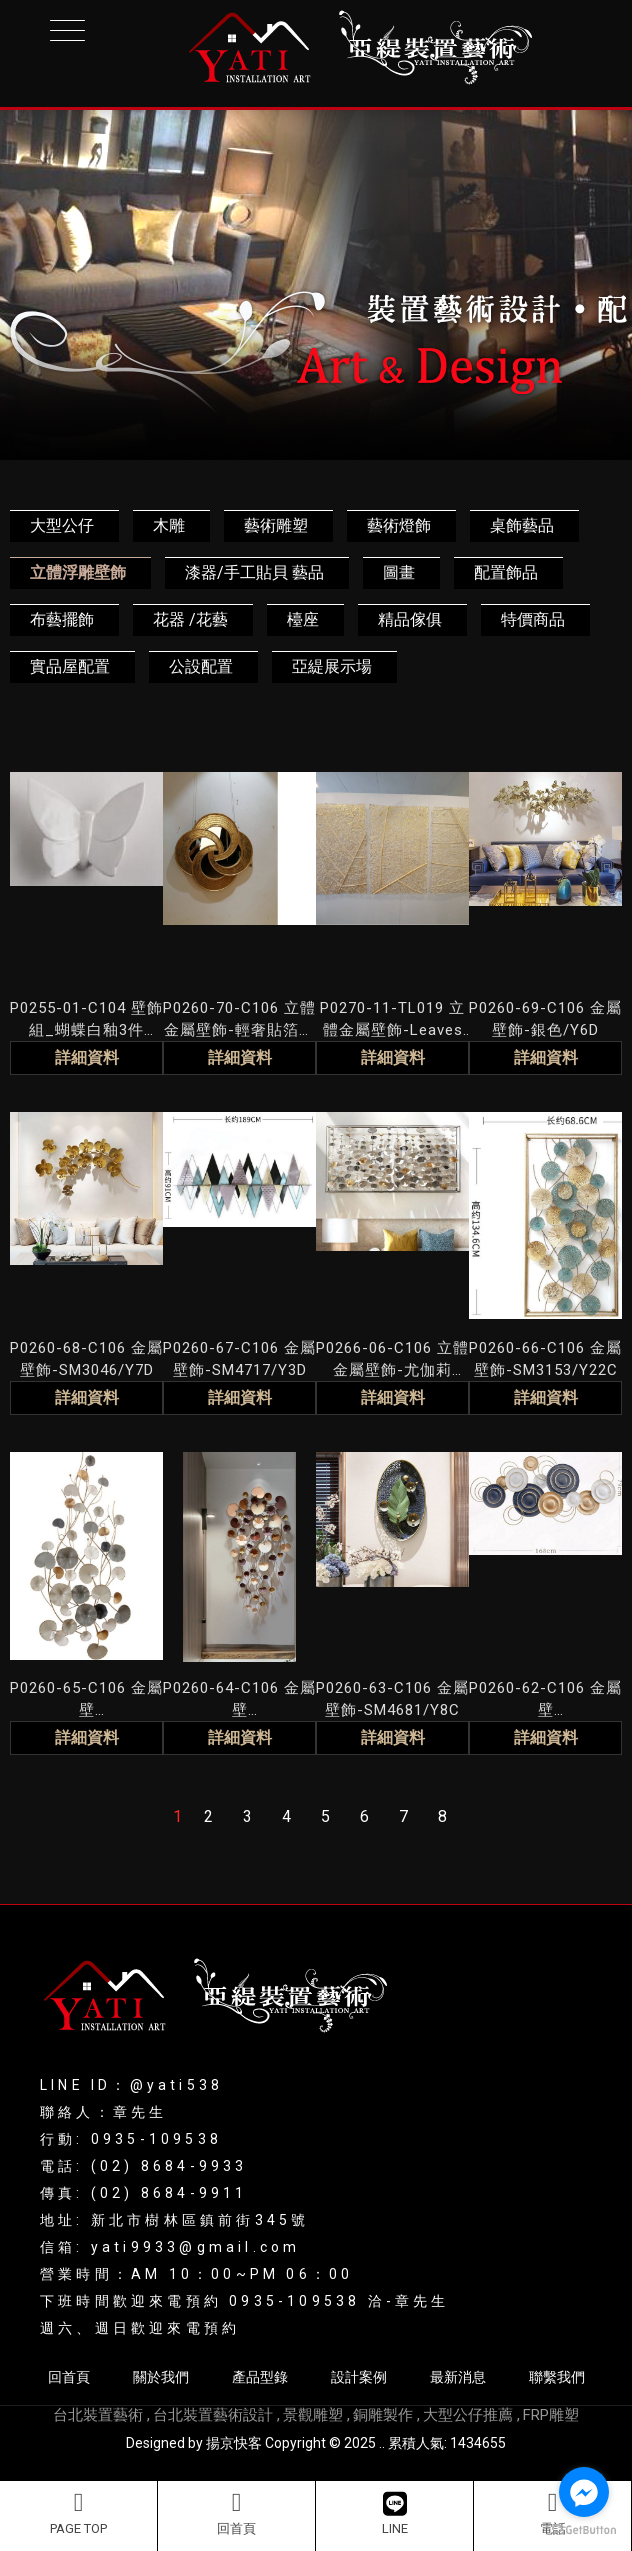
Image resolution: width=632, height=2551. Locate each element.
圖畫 (399, 572)
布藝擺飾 (62, 619)
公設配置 (201, 666)
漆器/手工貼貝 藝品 (254, 572)
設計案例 (359, 2377)
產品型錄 (260, 2377)
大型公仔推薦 (468, 2415)
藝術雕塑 (276, 525)
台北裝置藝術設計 (213, 2415)
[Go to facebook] (584, 2492)
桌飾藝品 (522, 525)
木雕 (169, 525)
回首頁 (236, 2513)
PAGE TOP (78, 2513)
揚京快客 (234, 2443)
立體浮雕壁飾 (78, 572)
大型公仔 (62, 525)
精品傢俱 (410, 619)
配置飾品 (506, 572)
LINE (395, 2513)
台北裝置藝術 (98, 2415)
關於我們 (161, 2377)
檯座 (303, 619)
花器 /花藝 (190, 619)
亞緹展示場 (332, 666)
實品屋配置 (70, 666)
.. (382, 2443)
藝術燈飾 (399, 525)
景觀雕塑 (313, 2415)
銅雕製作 (383, 2415)
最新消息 (458, 2377)
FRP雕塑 (551, 2415)
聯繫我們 (557, 2377)
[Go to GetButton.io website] (584, 2530)
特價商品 (533, 619)
